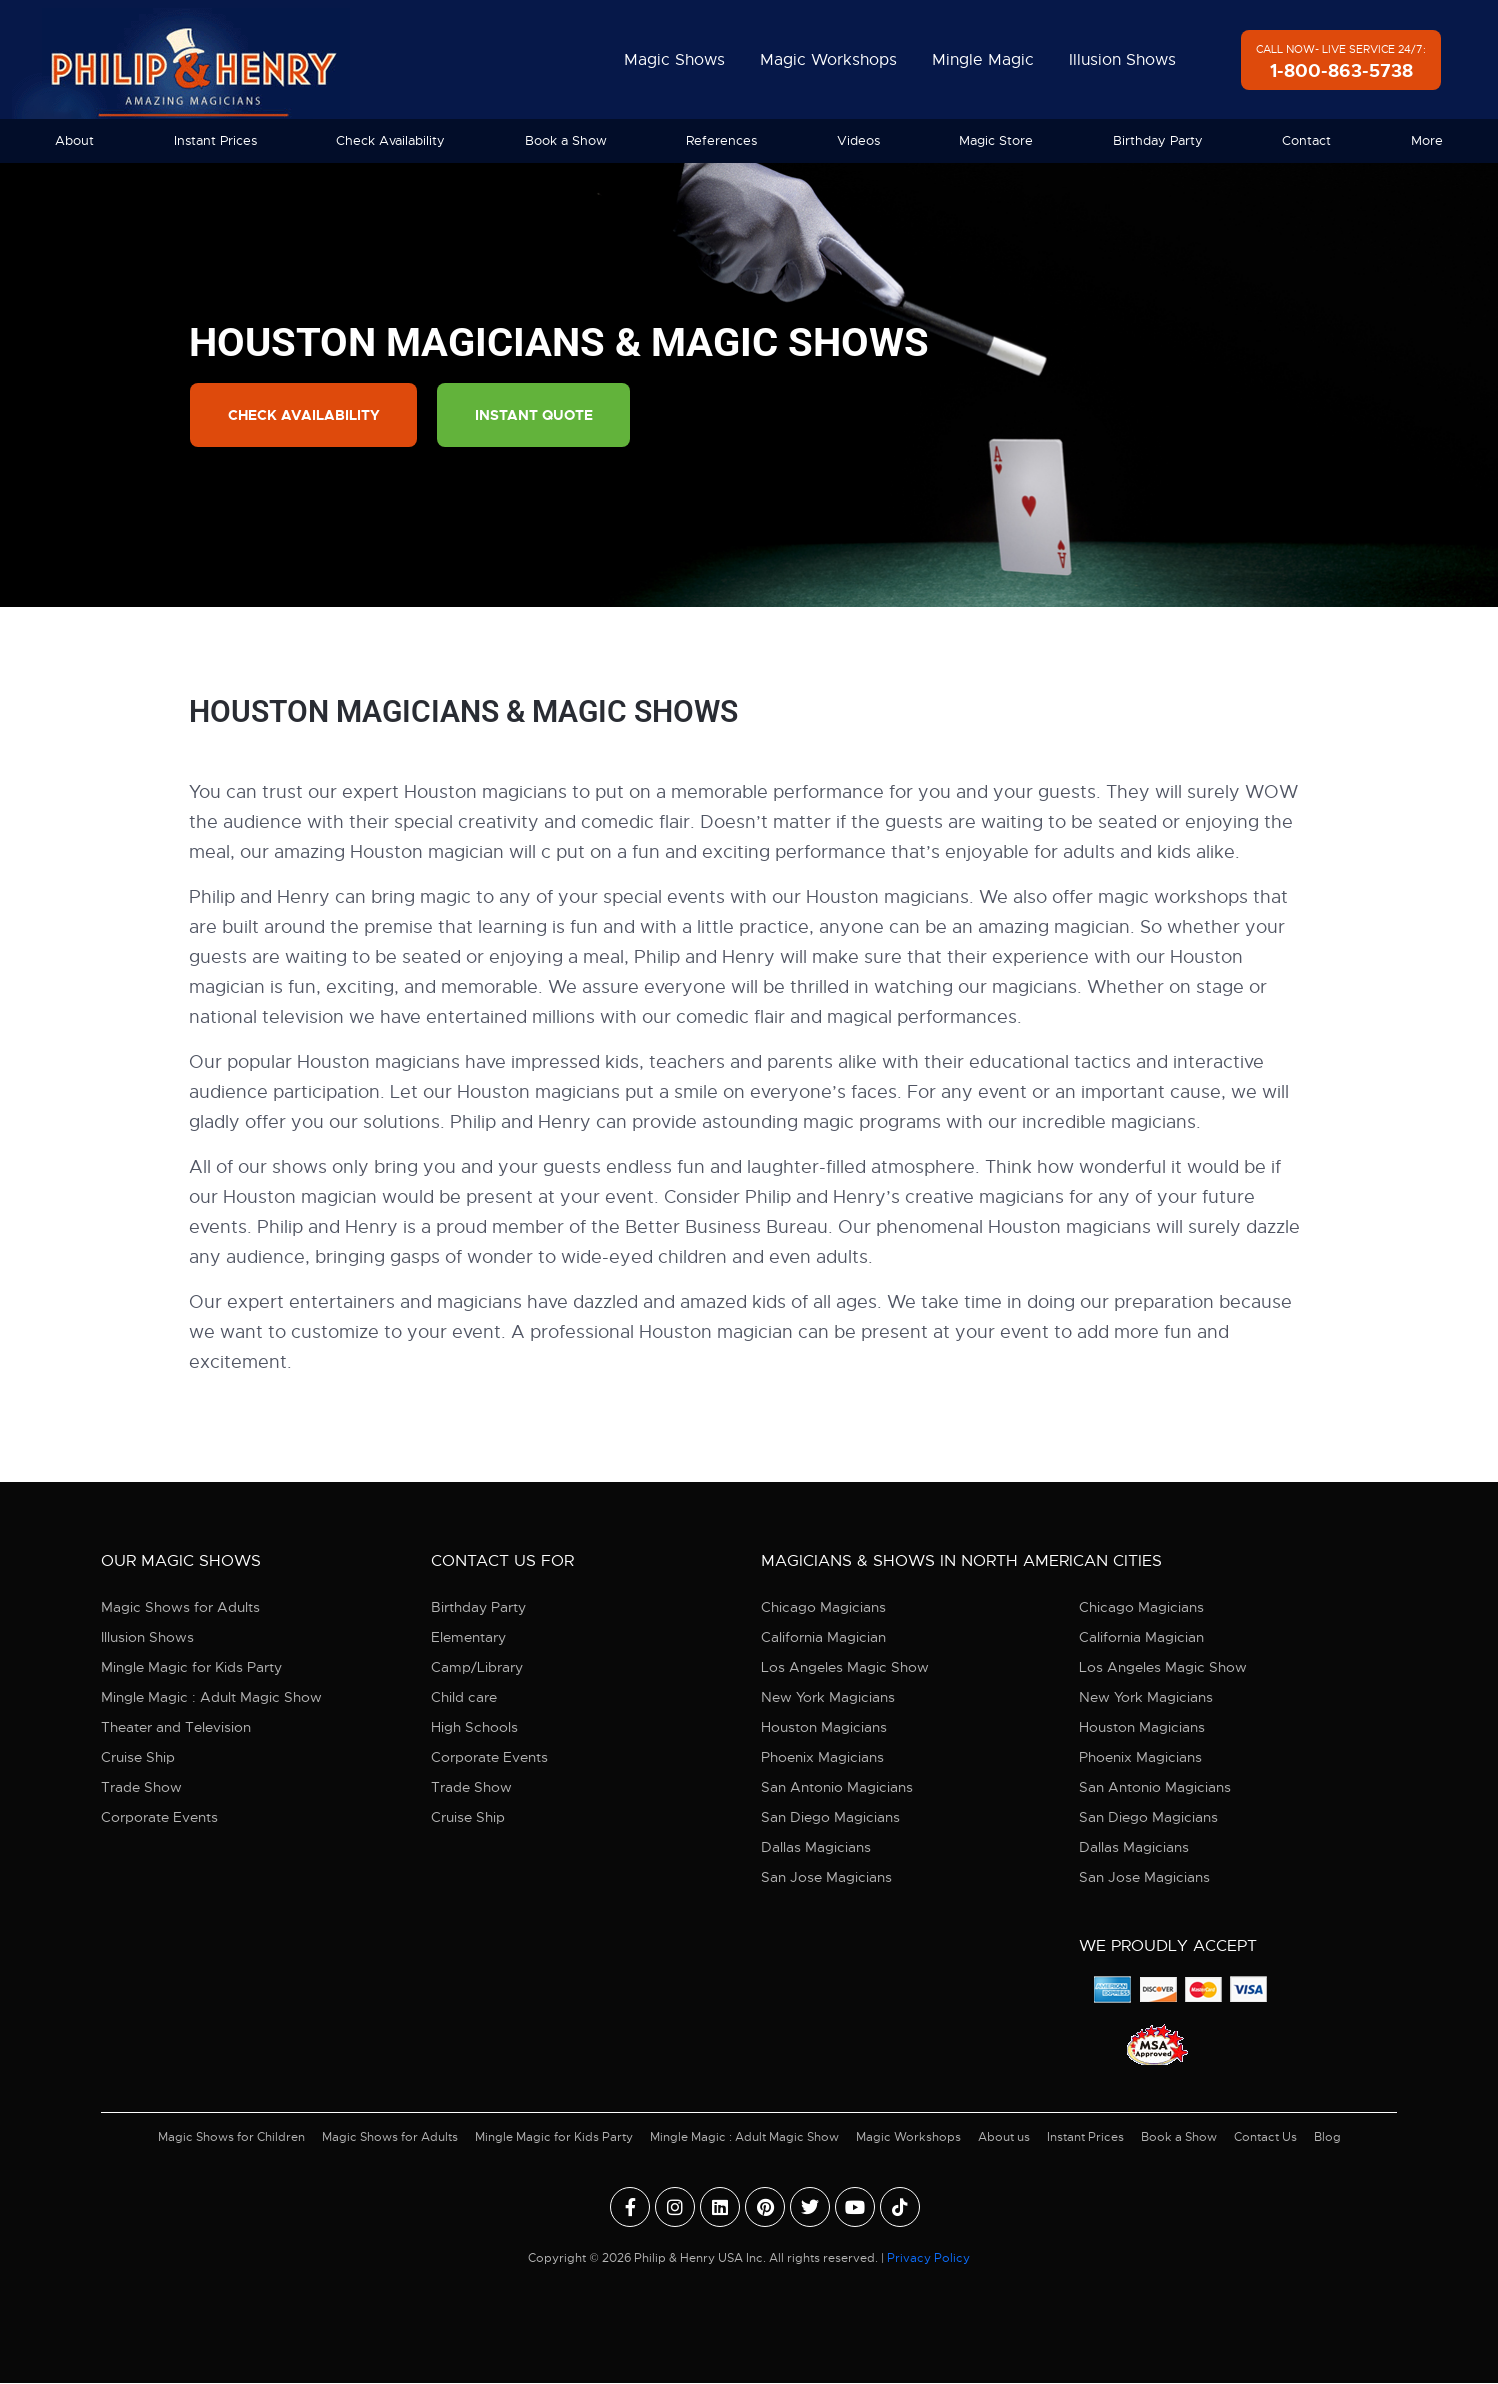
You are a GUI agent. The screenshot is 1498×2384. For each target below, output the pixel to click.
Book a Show (566, 140)
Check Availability (390, 140)
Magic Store (996, 140)
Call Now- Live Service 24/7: (1341, 62)
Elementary (468, 1638)
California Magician (823, 1638)
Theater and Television (176, 1728)
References (721, 140)
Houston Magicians (824, 1728)
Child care (464, 1698)
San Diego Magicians (830, 1818)
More (1427, 140)
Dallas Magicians (816, 1848)
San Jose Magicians (826, 1878)
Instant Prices (215, 140)
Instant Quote (540, 416)
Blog (1327, 2138)
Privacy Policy (928, 2259)
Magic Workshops (828, 60)
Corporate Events (159, 1818)
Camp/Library (477, 1668)
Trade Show (141, 1788)
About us (1004, 2138)
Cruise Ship (138, 1758)
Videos (858, 140)
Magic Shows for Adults (180, 1608)
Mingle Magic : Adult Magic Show (211, 1698)
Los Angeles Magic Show (845, 1668)
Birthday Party (1158, 140)
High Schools (474, 1728)
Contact (1306, 140)
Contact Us (1265, 2138)
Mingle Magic (983, 60)
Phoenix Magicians (822, 1758)
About (74, 140)
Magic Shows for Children (231, 2138)
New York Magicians (828, 1698)
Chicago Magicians (823, 1608)
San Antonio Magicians (837, 1788)
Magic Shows (674, 60)
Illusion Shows (1122, 60)
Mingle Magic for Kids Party (191, 1668)
